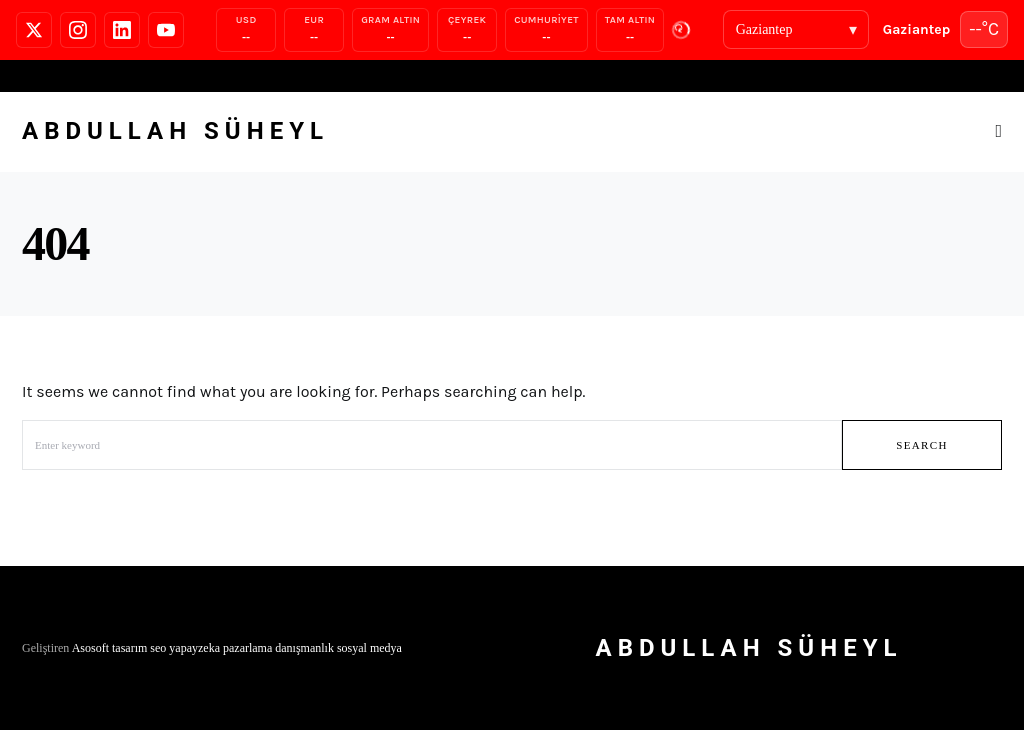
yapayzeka (194, 648)
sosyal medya (369, 648)
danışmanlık (304, 648)
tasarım (129, 648)
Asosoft (90, 648)
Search (922, 445)
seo (158, 648)
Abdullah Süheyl (175, 131)
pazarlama (247, 648)
